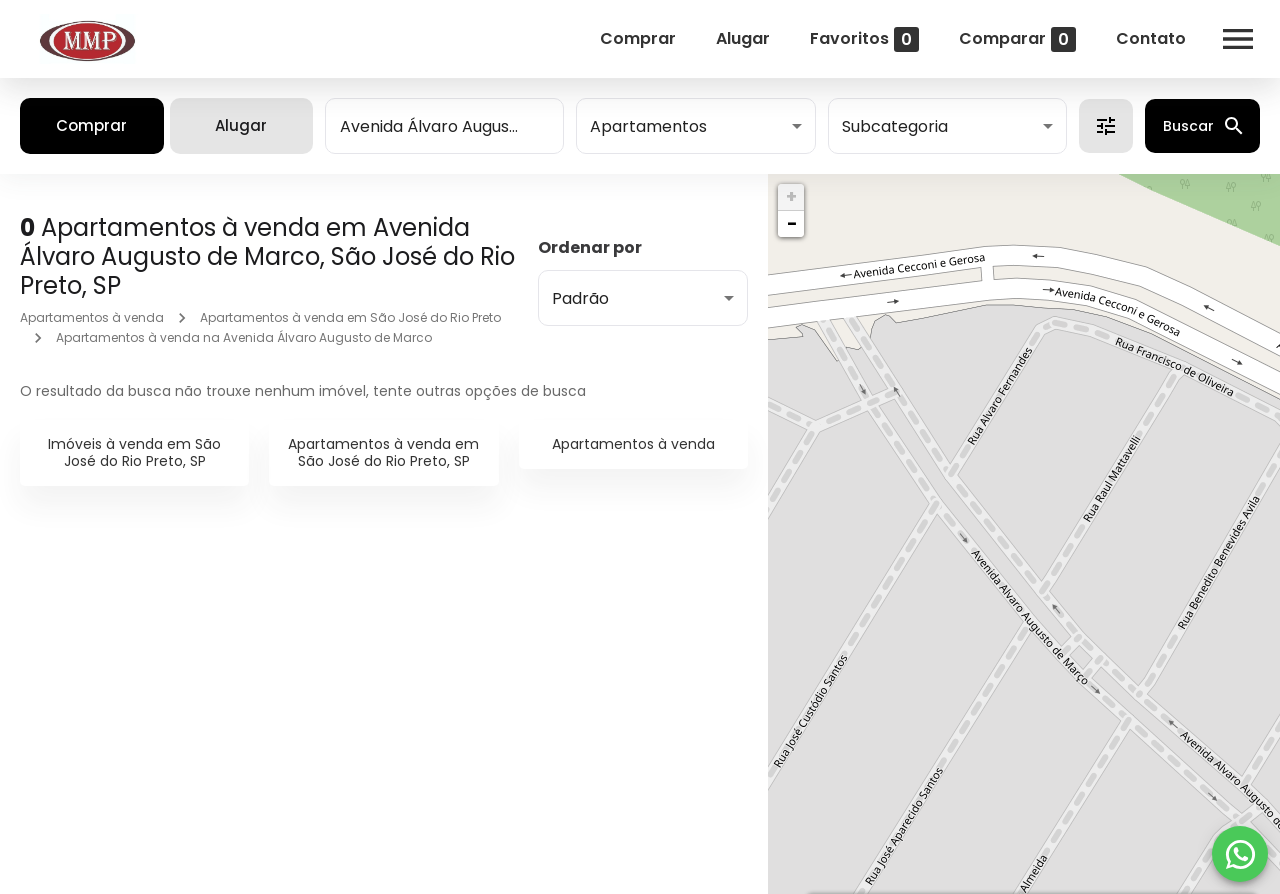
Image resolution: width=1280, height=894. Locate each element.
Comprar (638, 38)
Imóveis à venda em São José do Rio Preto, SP (134, 452)
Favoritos (864, 39)
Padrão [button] (580, 298)
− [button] (792, 223)
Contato (1151, 38)
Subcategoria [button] (895, 126)
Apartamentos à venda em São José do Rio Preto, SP (383, 452)
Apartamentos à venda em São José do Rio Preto (350, 317)
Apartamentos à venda (92, 317)
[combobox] (444, 126)
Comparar (1017, 39)
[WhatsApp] (1240, 854)
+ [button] (791, 196)
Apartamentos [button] (648, 126)
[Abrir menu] (1238, 39)
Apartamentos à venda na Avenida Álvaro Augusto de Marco (244, 337)
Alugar (743, 38)
